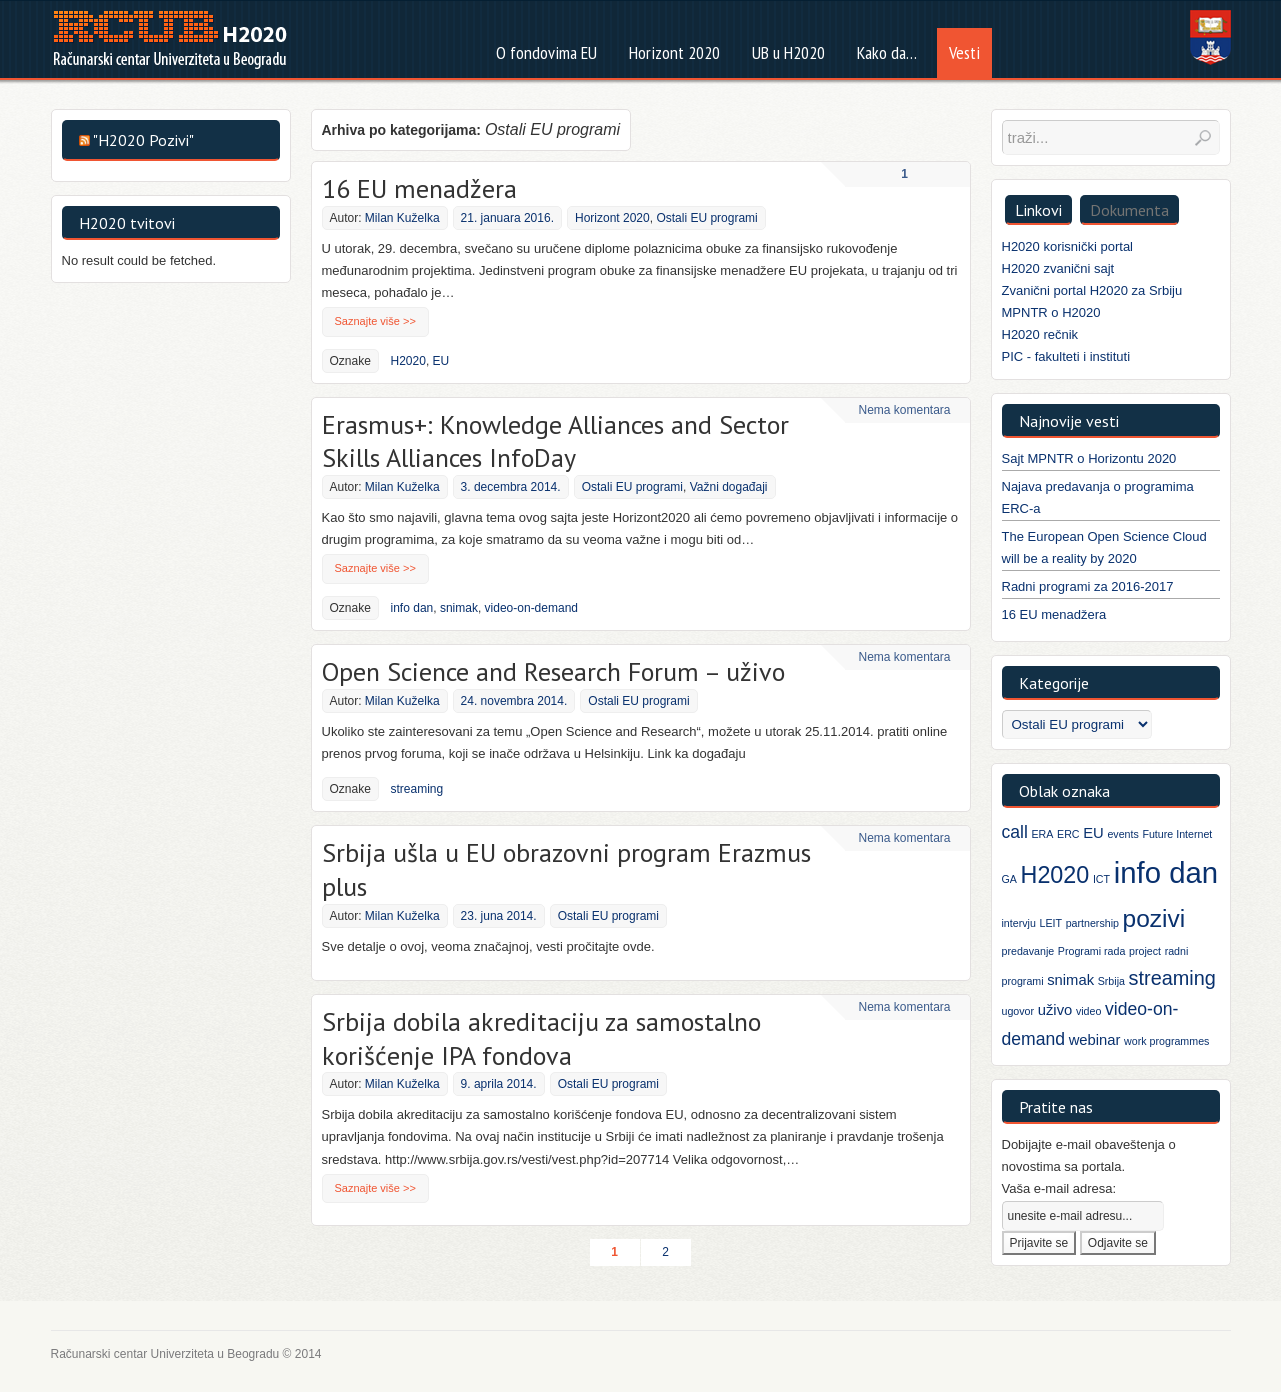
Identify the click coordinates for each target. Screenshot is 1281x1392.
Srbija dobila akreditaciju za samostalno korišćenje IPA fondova (541, 1038)
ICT (1101, 879)
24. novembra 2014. (514, 701)
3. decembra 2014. (511, 487)
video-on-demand (531, 608)
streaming (417, 789)
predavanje (1028, 951)
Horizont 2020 (612, 218)
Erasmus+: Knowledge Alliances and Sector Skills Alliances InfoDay (555, 441)
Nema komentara (904, 410)
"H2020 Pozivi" (143, 140)
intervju (1019, 923)
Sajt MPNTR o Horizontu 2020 (1089, 458)
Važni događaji (729, 487)
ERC (1068, 834)
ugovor (1018, 1011)
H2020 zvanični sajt (1058, 268)
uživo (1055, 1010)
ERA (1043, 834)
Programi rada (1092, 951)
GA (1009, 879)
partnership (1092, 923)
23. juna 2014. (499, 916)
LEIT (1050, 923)
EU (441, 361)
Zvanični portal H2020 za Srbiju (1092, 290)
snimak (459, 608)
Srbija (1111, 981)
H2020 (408, 361)
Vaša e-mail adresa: (1059, 1188)
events (1122, 834)
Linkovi (1038, 210)
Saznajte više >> (375, 321)
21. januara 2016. (507, 218)
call (1015, 832)
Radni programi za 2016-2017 (1088, 586)
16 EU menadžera (419, 188)
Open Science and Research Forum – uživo (553, 671)
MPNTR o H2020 (1051, 312)
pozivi (1154, 918)
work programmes (1166, 1041)
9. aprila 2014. (499, 1084)
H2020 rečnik (1040, 334)
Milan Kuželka (402, 218)
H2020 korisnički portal (1068, 246)
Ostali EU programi (706, 218)
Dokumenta (1129, 210)
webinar (1095, 1040)
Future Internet (1177, 834)
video (1088, 1011)
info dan (412, 608)
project (1145, 951)
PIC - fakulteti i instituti (1066, 356)
